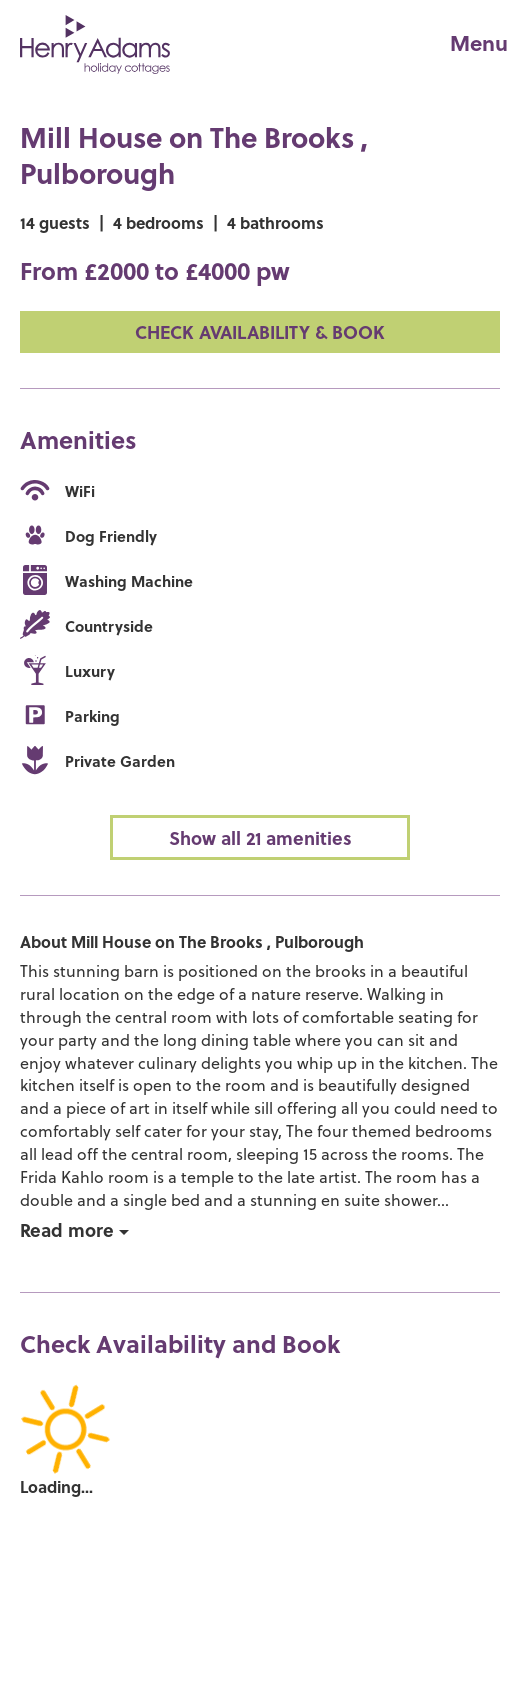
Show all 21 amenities (260, 837)
